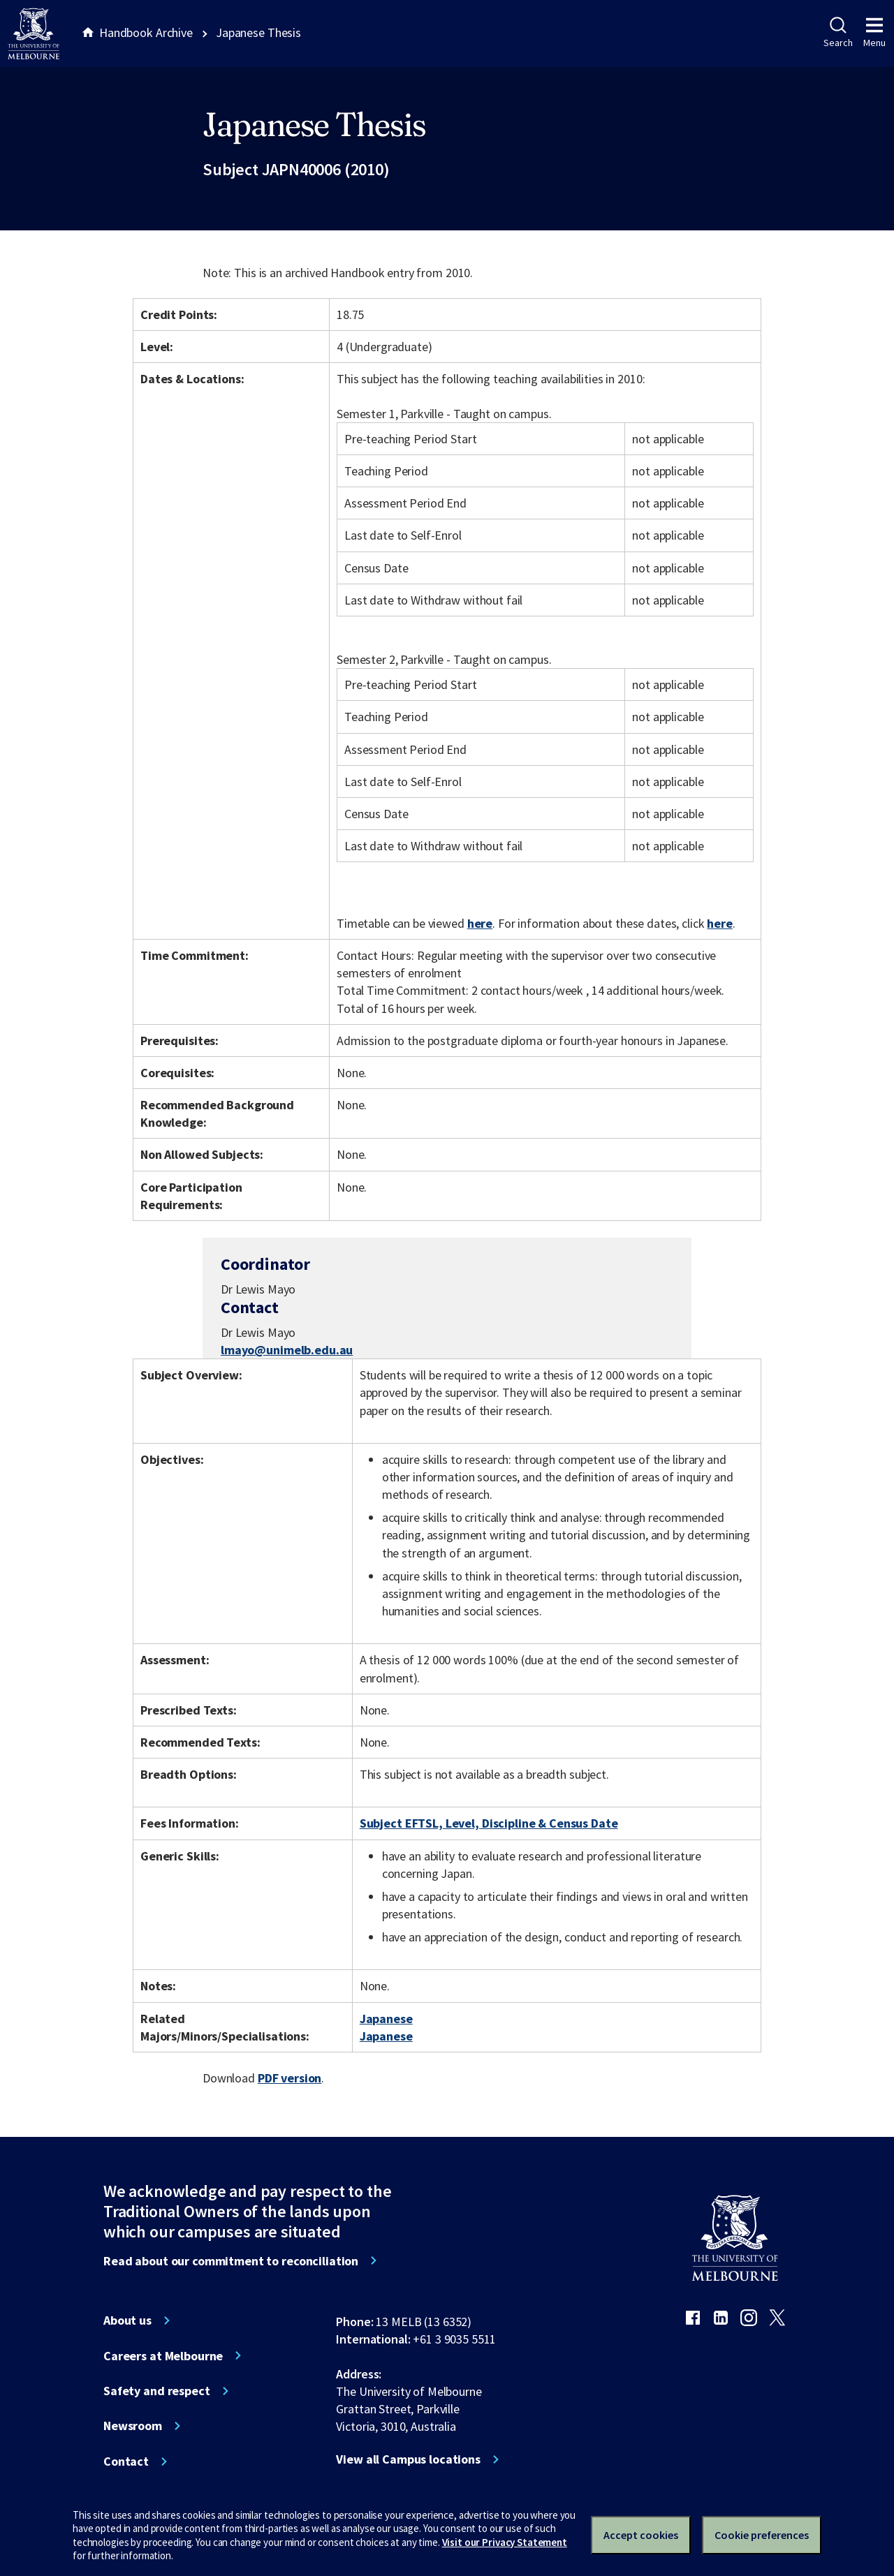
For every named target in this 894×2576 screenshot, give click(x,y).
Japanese (386, 2019)
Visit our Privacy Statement (504, 2542)
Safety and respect (156, 2391)
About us (127, 2320)
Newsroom (132, 2426)
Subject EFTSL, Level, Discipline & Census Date (489, 1823)
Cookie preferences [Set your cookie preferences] (762, 2535)
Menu (874, 33)
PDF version (290, 2078)
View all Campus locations (408, 2459)
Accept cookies (640, 2535)
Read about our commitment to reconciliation (230, 2261)
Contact (126, 2461)
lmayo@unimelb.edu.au (287, 1350)
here (479, 923)
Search (837, 33)
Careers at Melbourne (163, 2356)
